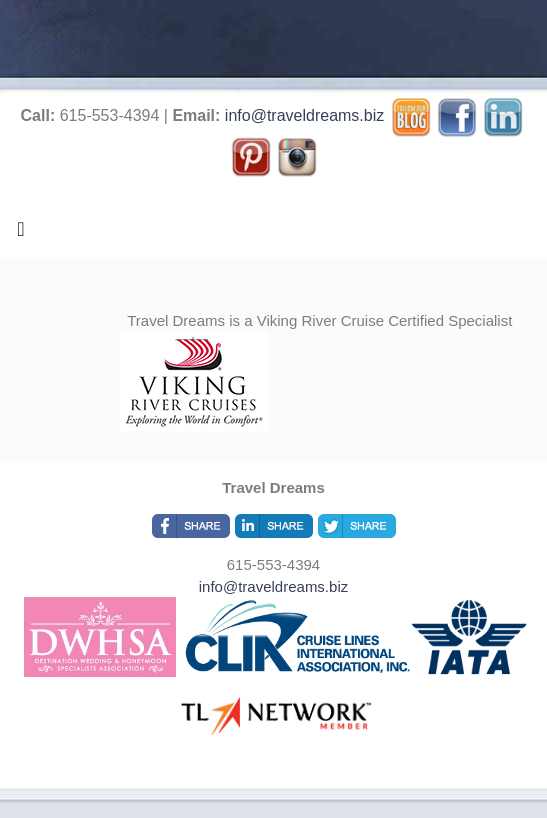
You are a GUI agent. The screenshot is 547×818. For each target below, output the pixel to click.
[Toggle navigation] (21, 234)
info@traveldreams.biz (304, 115)
